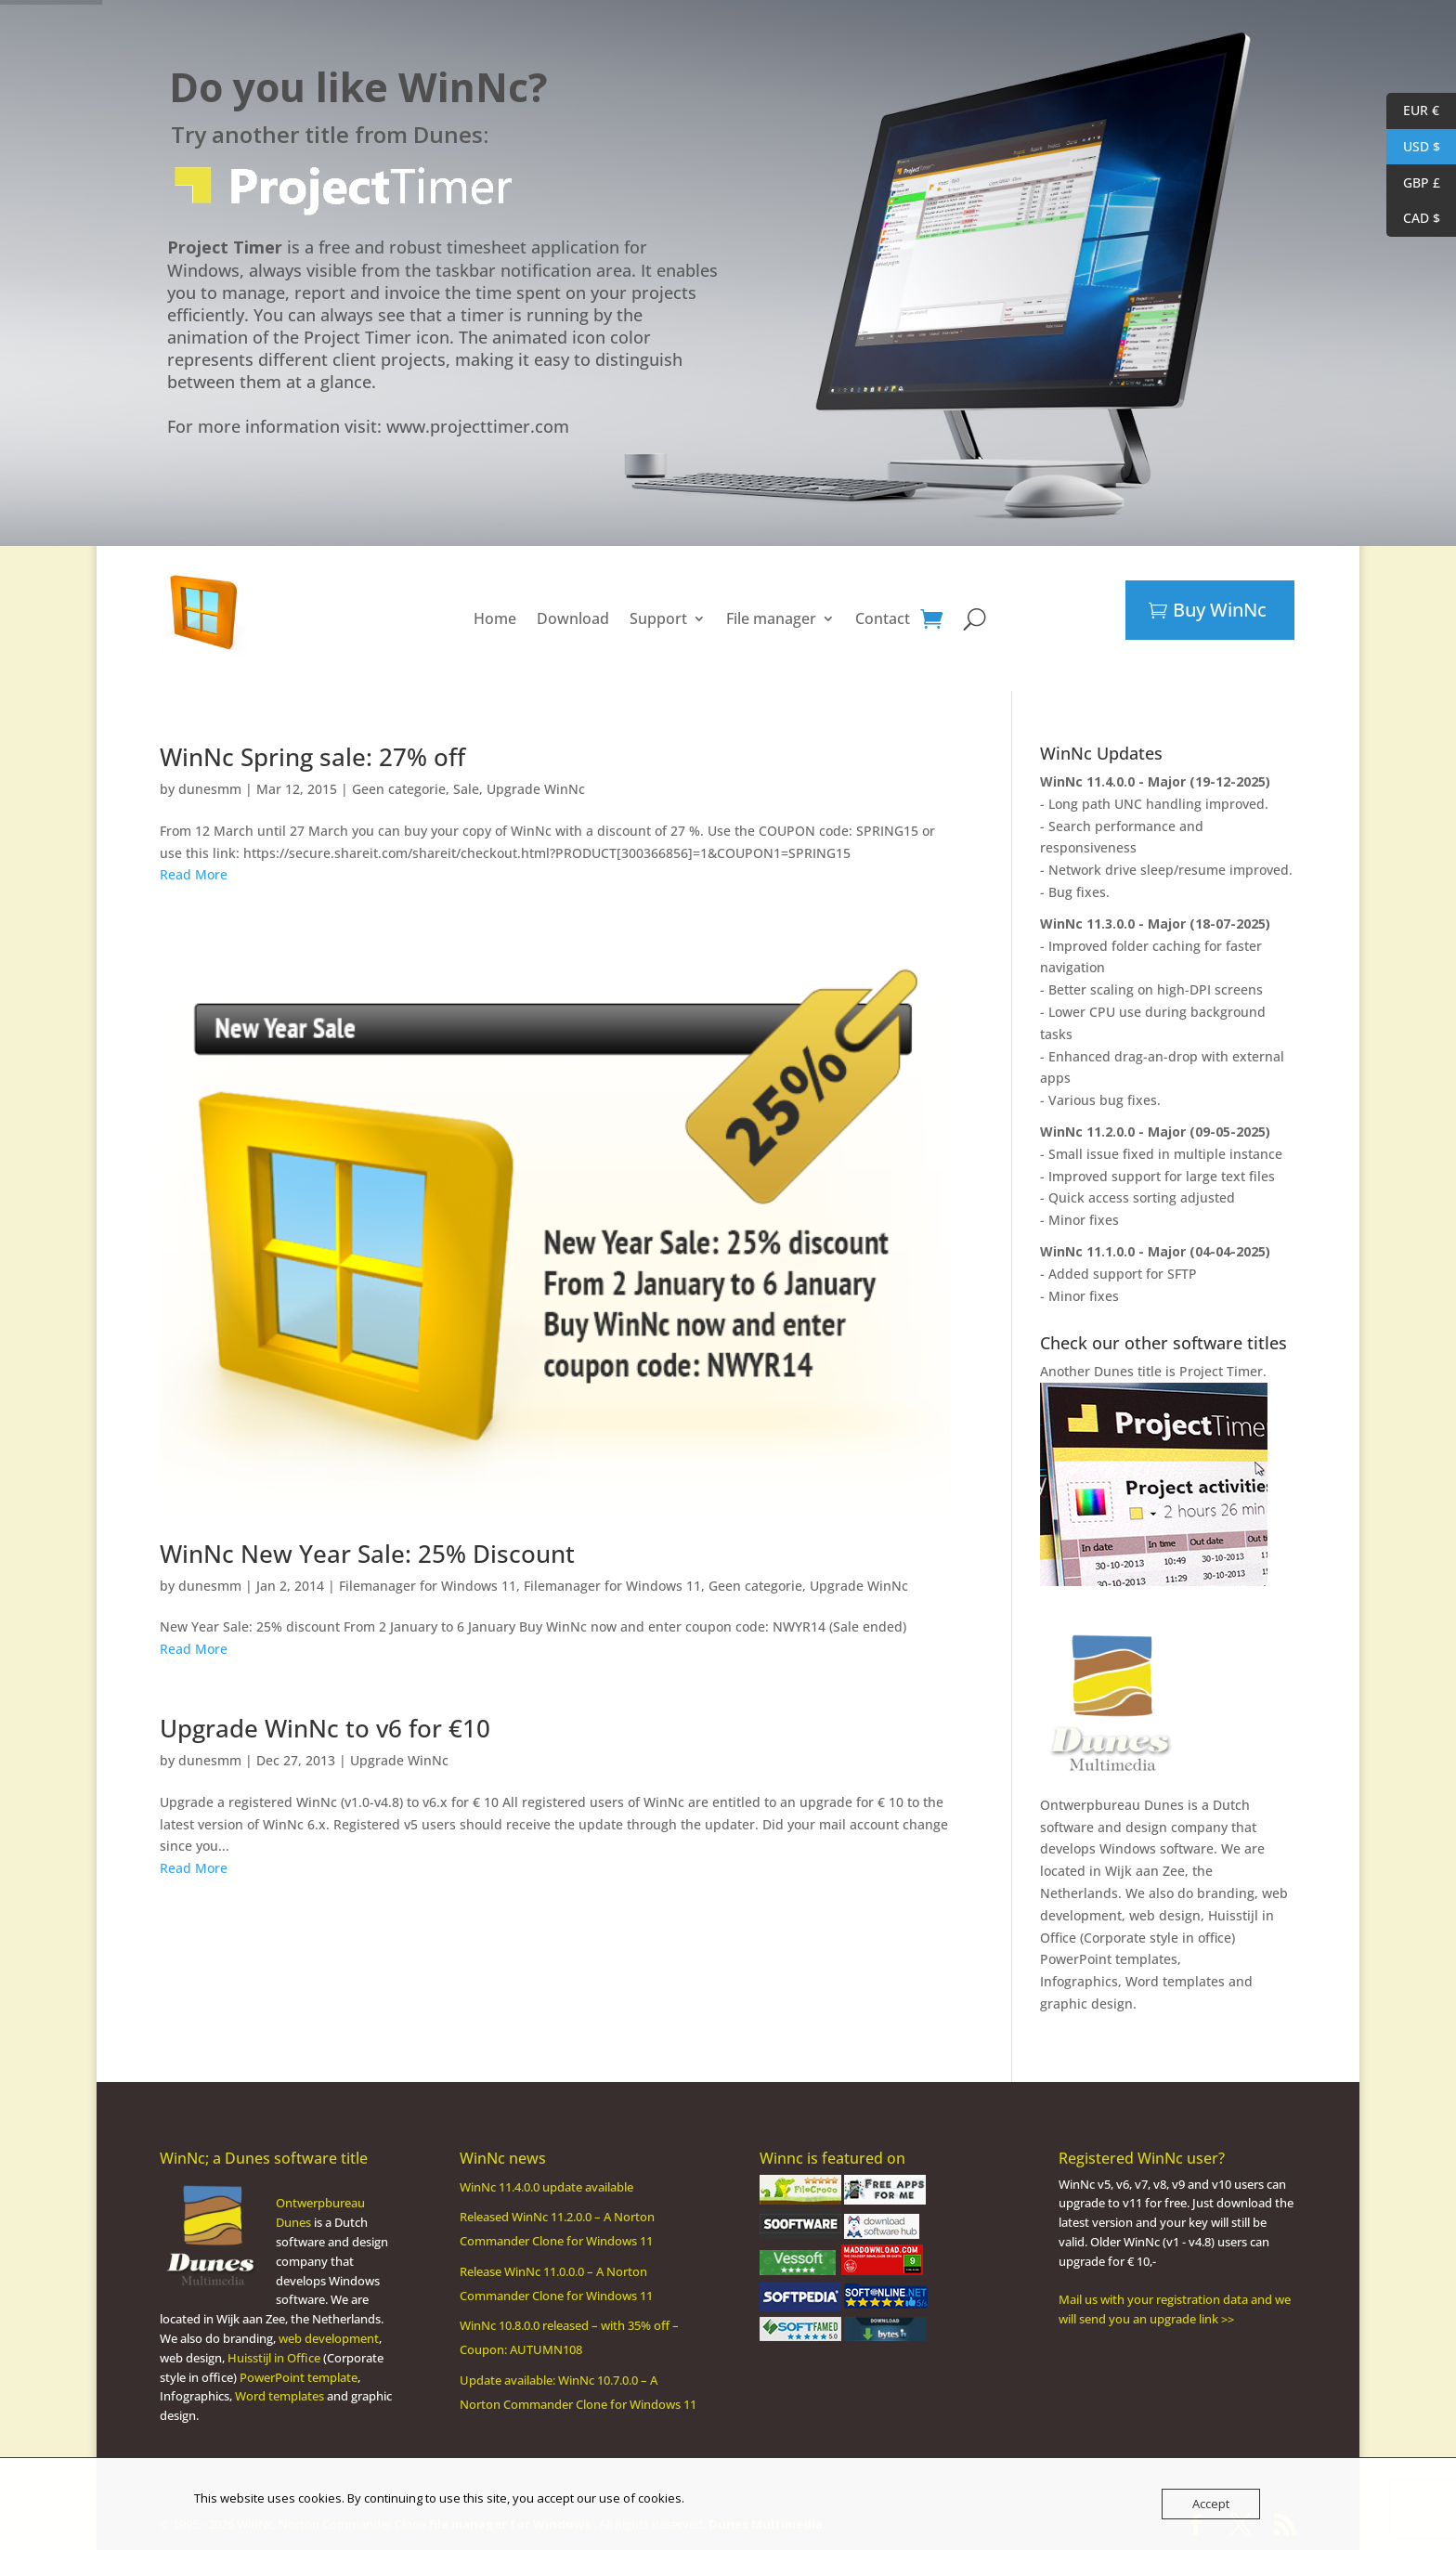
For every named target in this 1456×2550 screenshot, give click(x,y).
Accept (1210, 2503)
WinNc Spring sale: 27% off (312, 757)
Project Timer (1221, 1371)
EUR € (1412, 111)
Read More (194, 874)
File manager (771, 618)
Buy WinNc (1220, 609)
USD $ (1413, 147)
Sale (466, 789)
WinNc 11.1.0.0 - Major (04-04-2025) (1155, 1251)
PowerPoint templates (1108, 1959)
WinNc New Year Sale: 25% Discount (367, 1553)
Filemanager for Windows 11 (427, 1585)
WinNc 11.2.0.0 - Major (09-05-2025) (1155, 1131)
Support (658, 618)
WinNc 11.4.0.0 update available (546, 2187)
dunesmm (209, 789)
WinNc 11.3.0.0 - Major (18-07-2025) (1155, 923)
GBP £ (1413, 183)
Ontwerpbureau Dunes (1112, 1805)
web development (329, 2338)
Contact (882, 618)
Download (573, 618)
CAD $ (1413, 219)
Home (495, 618)
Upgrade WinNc (536, 789)
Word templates (1175, 1981)
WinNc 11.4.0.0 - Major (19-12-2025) (1155, 781)
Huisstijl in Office (274, 2357)
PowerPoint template (299, 2377)
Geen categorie (399, 789)
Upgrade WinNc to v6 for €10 (325, 1728)
